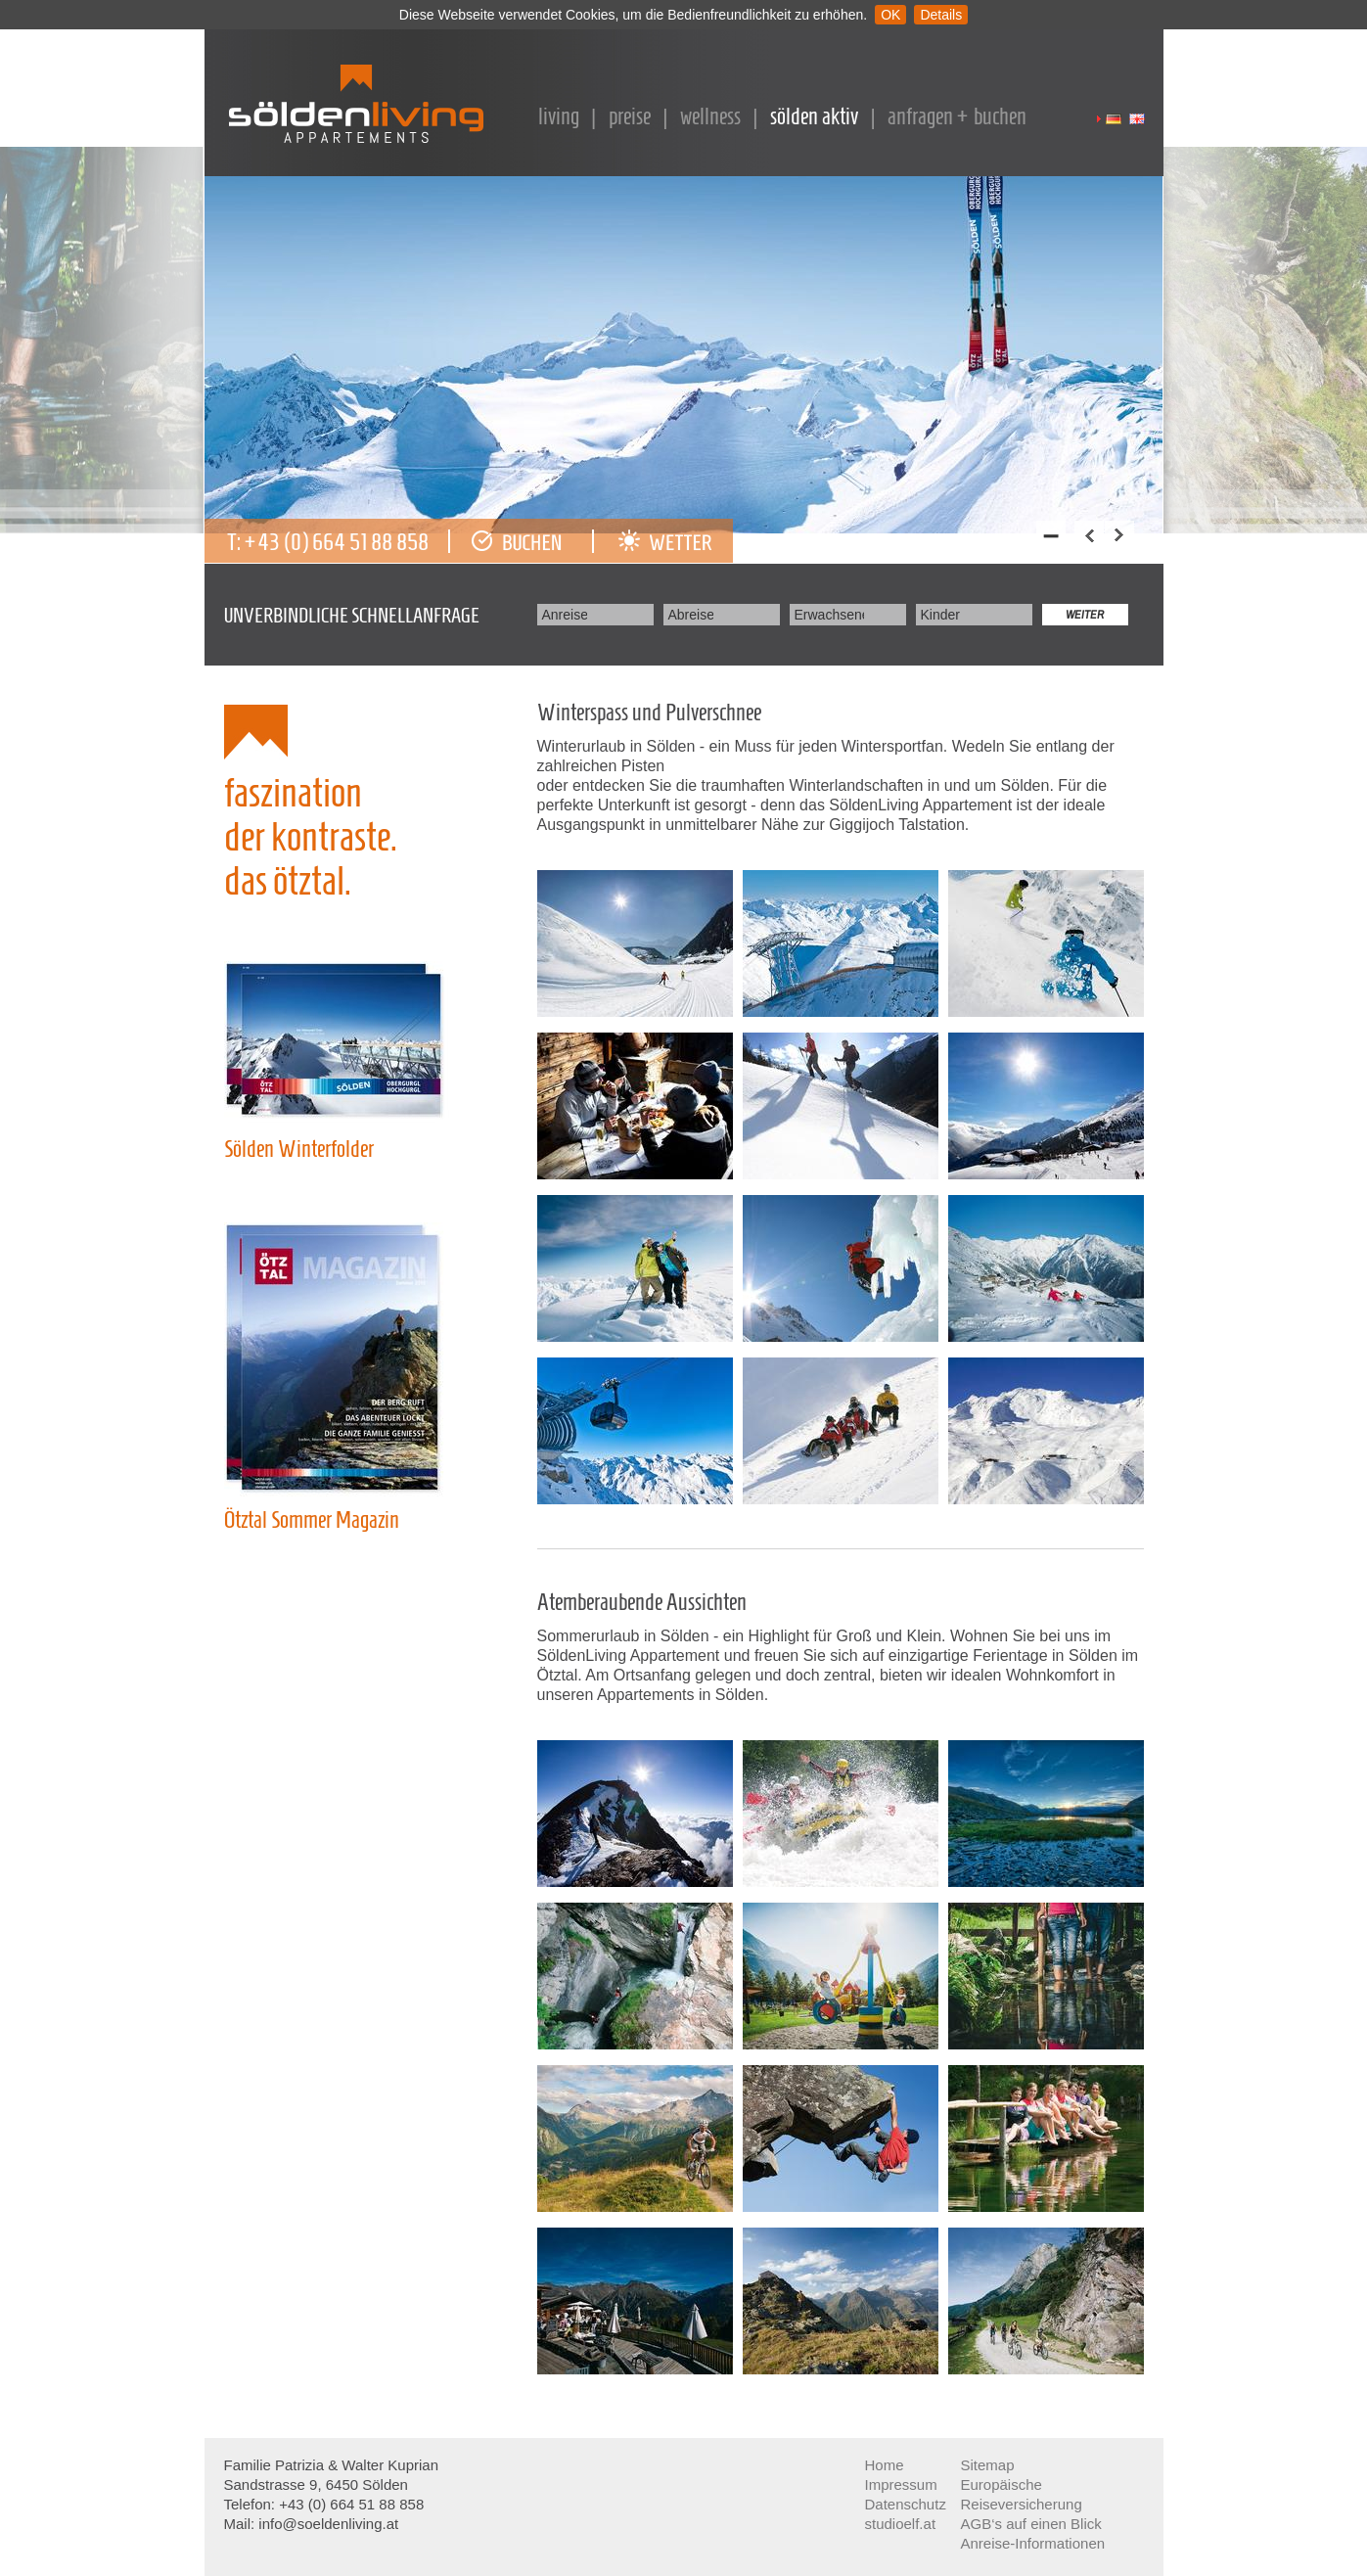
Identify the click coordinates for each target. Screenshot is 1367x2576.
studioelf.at (900, 2523)
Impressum (901, 2484)
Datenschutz (905, 2504)
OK (890, 15)
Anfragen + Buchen (957, 116)
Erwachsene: (829, 614)
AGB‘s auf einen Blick (1031, 2523)
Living (558, 116)
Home (884, 2465)
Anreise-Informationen (1033, 2543)
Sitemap (988, 2465)
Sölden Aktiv (814, 116)
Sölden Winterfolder (299, 1149)
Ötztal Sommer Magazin (311, 1520)
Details (941, 15)
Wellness (710, 116)
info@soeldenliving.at (332, 2523)
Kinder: (941, 614)
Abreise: (690, 614)
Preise (630, 116)
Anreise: (564, 614)
